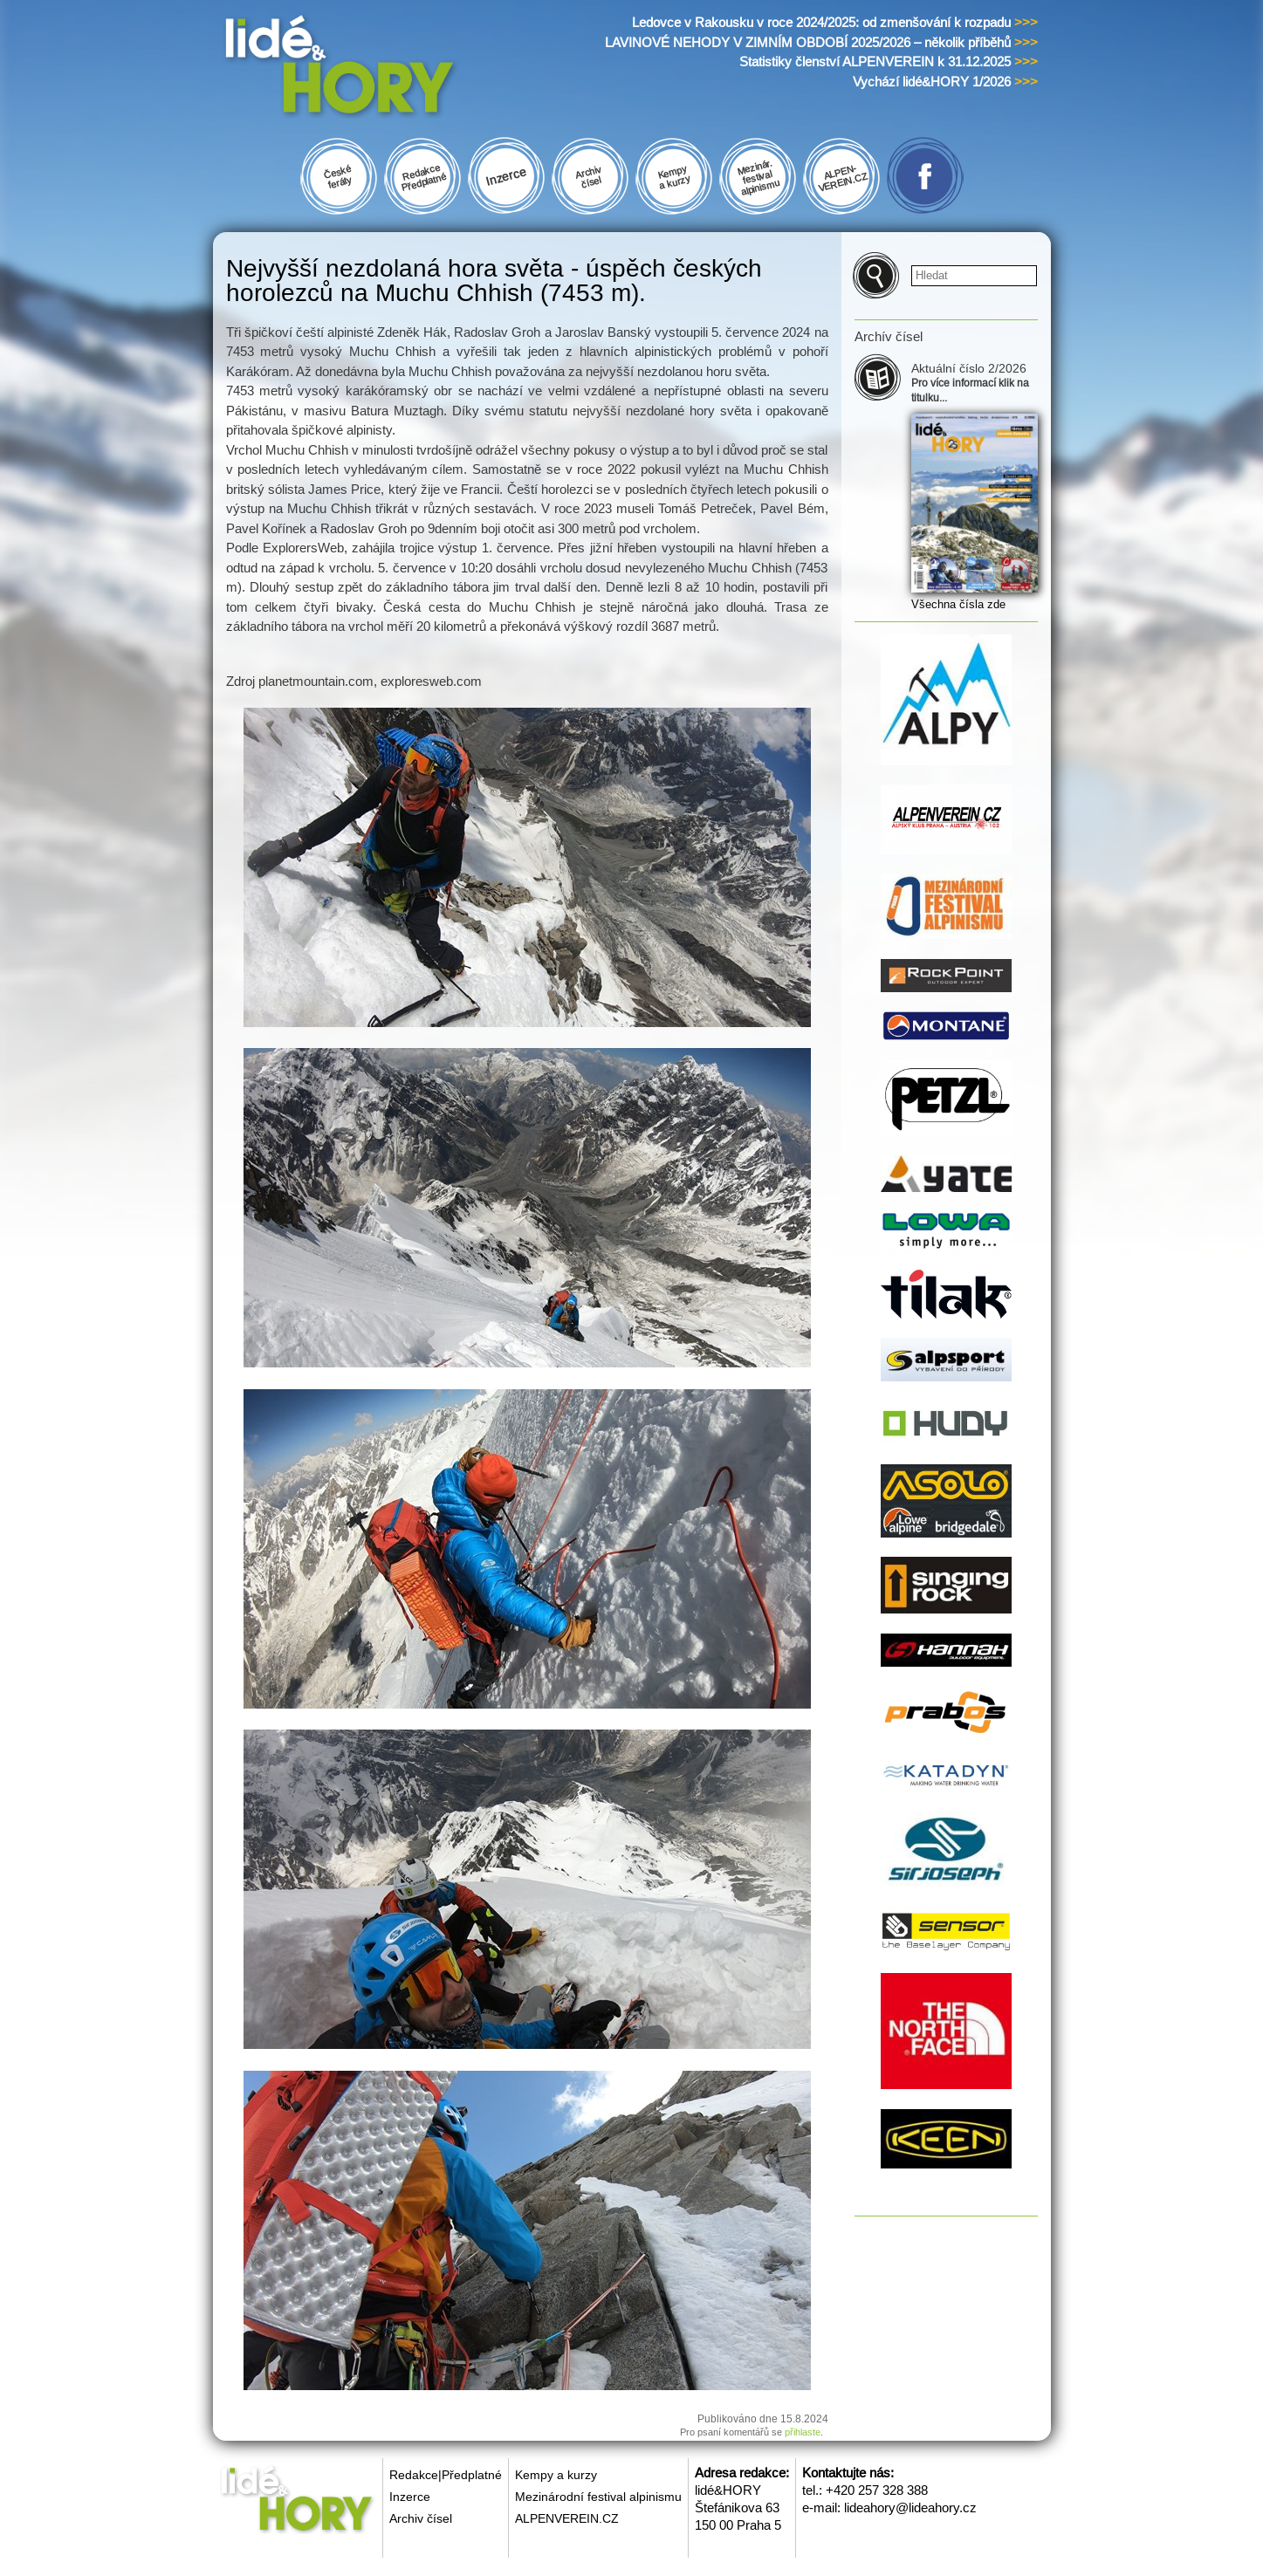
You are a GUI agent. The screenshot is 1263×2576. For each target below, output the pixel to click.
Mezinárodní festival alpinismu (598, 2497)
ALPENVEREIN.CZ (567, 2518)
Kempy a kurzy (556, 2475)
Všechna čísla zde (958, 604)
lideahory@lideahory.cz (910, 2507)
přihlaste (802, 2432)
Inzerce (409, 2497)
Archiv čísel (420, 2518)
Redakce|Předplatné (445, 2475)
